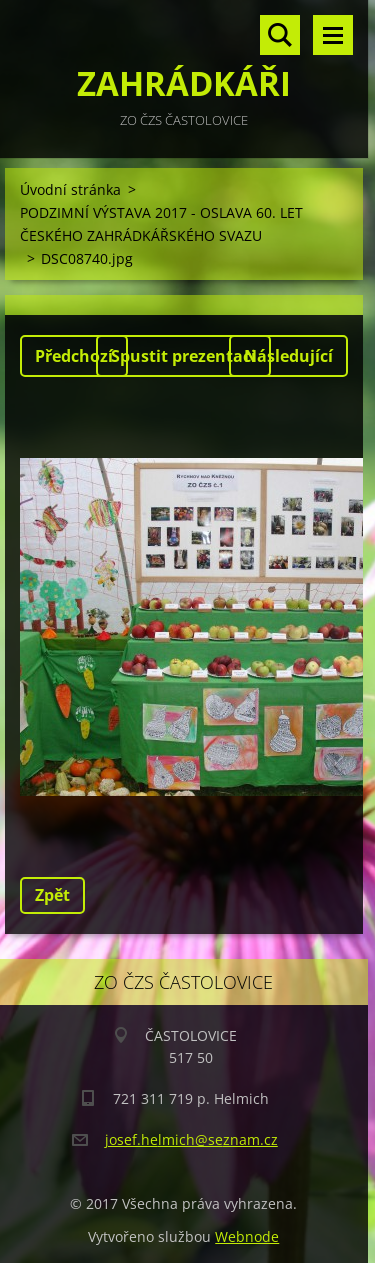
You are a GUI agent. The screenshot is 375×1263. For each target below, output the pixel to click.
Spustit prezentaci (183, 356)
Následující (288, 356)
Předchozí (74, 356)
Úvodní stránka (70, 189)
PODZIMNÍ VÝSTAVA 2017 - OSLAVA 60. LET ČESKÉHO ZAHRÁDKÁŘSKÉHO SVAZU (161, 224)
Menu (333, 35)
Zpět (52, 895)
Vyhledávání (280, 35)
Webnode (247, 1236)
